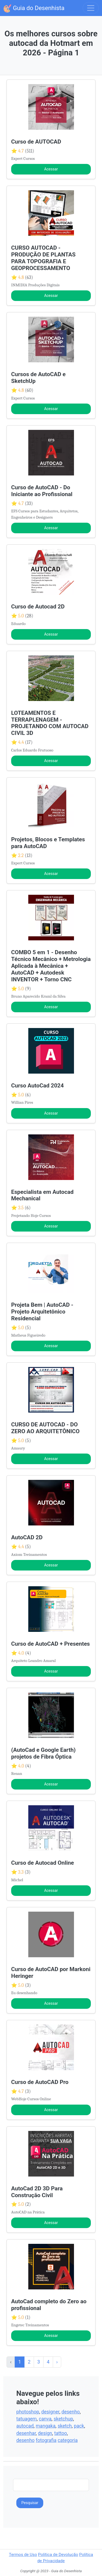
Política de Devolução (58, 2554)
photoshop (27, 2412)
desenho (70, 2412)
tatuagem (26, 2419)
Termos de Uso (23, 2554)
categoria (68, 2440)
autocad (25, 2426)
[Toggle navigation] (91, 8)
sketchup (63, 2419)
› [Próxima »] (57, 2362)
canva (45, 2419)
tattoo (60, 2433)
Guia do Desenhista (33, 8)
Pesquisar (29, 2503)
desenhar (26, 2433)
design (45, 2433)
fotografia (46, 2440)
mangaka (45, 2426)
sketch (65, 2426)
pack (79, 2426)
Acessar (51, 169)
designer (50, 2412)
